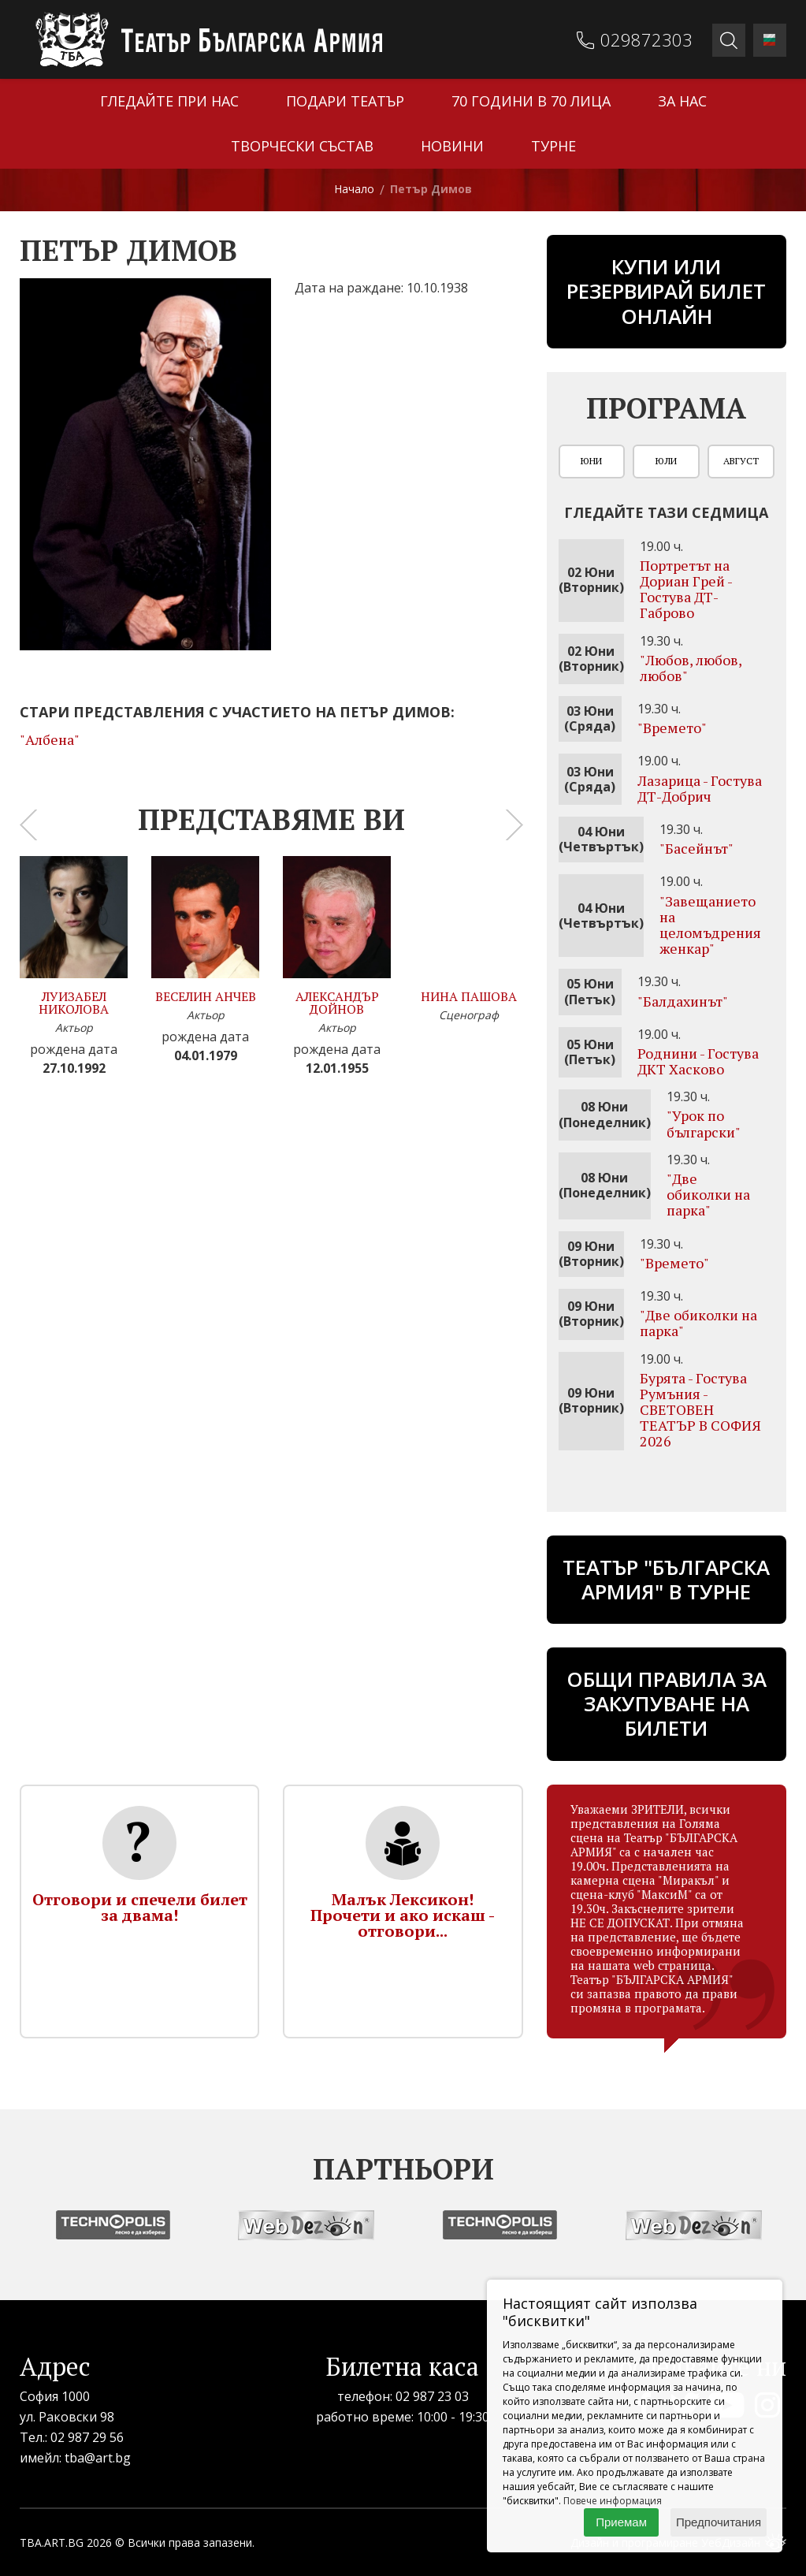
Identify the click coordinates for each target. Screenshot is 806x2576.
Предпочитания (718, 2522)
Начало (354, 188)
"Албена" (50, 739)
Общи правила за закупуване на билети (666, 1703)
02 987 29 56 (87, 2437)
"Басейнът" (696, 848)
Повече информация (612, 2500)
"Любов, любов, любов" (690, 667)
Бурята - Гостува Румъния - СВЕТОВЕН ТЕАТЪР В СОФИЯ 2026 (700, 1409)
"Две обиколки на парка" (708, 1194)
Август (741, 461)
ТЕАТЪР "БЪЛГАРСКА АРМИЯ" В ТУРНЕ (666, 1579)
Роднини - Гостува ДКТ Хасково (698, 1061)
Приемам (621, 2522)
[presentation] (28, 824)
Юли (666, 461)
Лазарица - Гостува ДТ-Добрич (699, 788)
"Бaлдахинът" (682, 1001)
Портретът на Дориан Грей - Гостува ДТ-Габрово (686, 589)
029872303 (646, 39)
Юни (591, 461)
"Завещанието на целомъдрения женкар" (710, 925)
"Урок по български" (704, 1123)
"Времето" (672, 727)
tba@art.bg (98, 2457)
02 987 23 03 (432, 2396)
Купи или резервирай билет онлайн (666, 290)
